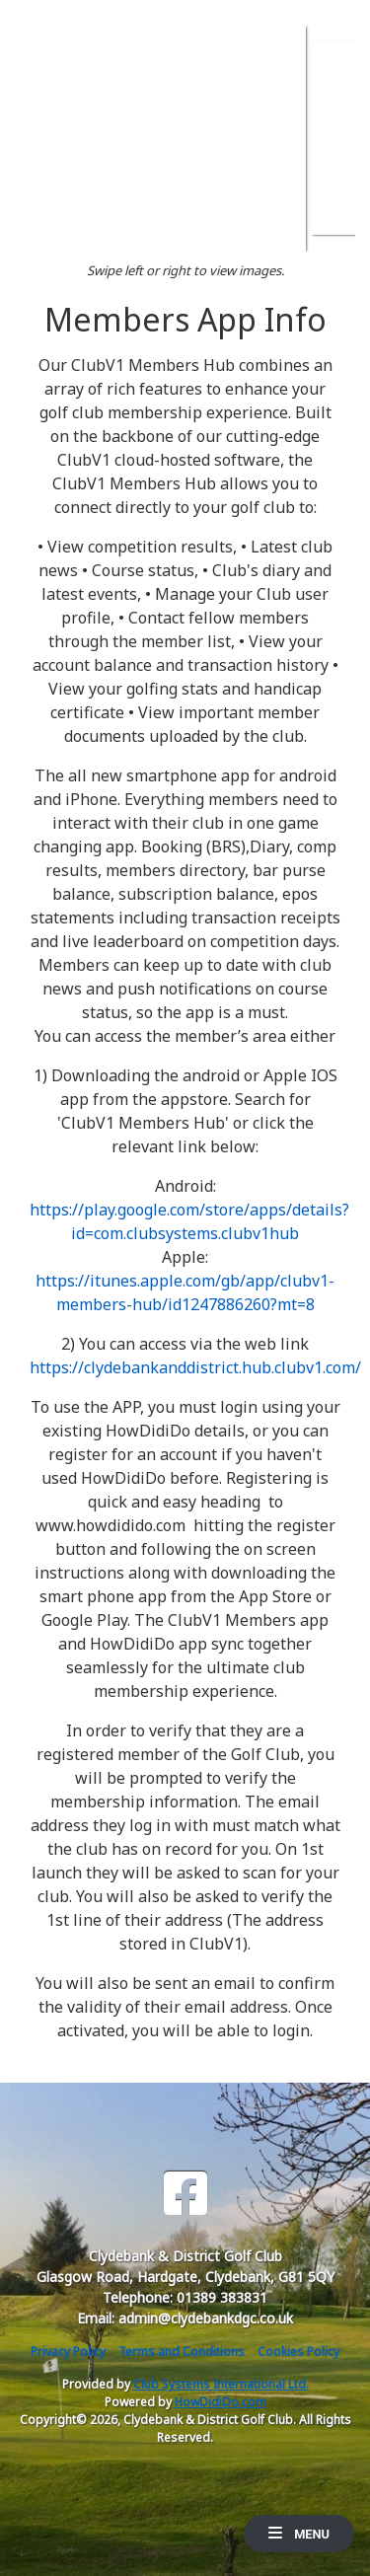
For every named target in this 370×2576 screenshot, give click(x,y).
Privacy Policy (68, 2351)
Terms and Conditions (181, 2351)
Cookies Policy (298, 2351)
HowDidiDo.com (220, 2401)
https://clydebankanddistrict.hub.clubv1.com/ (195, 1367)
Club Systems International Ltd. (221, 2384)
